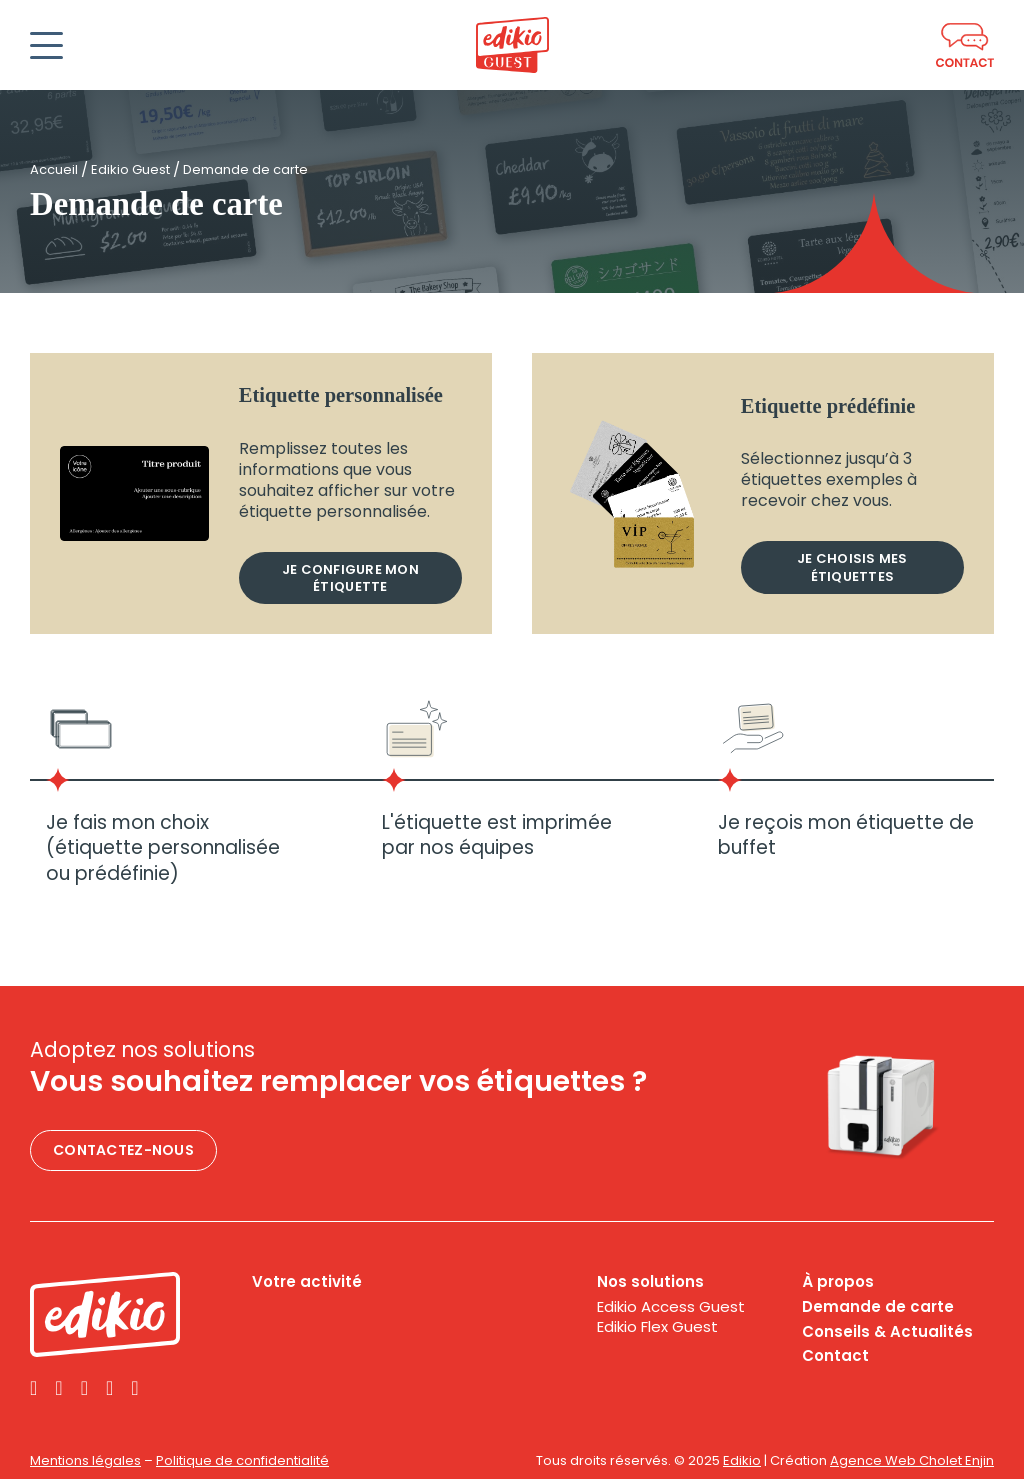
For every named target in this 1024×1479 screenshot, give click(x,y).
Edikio (742, 1460)
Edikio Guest (130, 169)
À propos (838, 1282)
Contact (835, 1356)
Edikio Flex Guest (657, 1327)
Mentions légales (85, 1460)
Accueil (54, 169)
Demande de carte (878, 1307)
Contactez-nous (123, 1150)
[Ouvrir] (46, 45)
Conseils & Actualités (887, 1332)
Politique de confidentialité (242, 1460)
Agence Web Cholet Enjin (912, 1460)
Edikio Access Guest (671, 1307)
